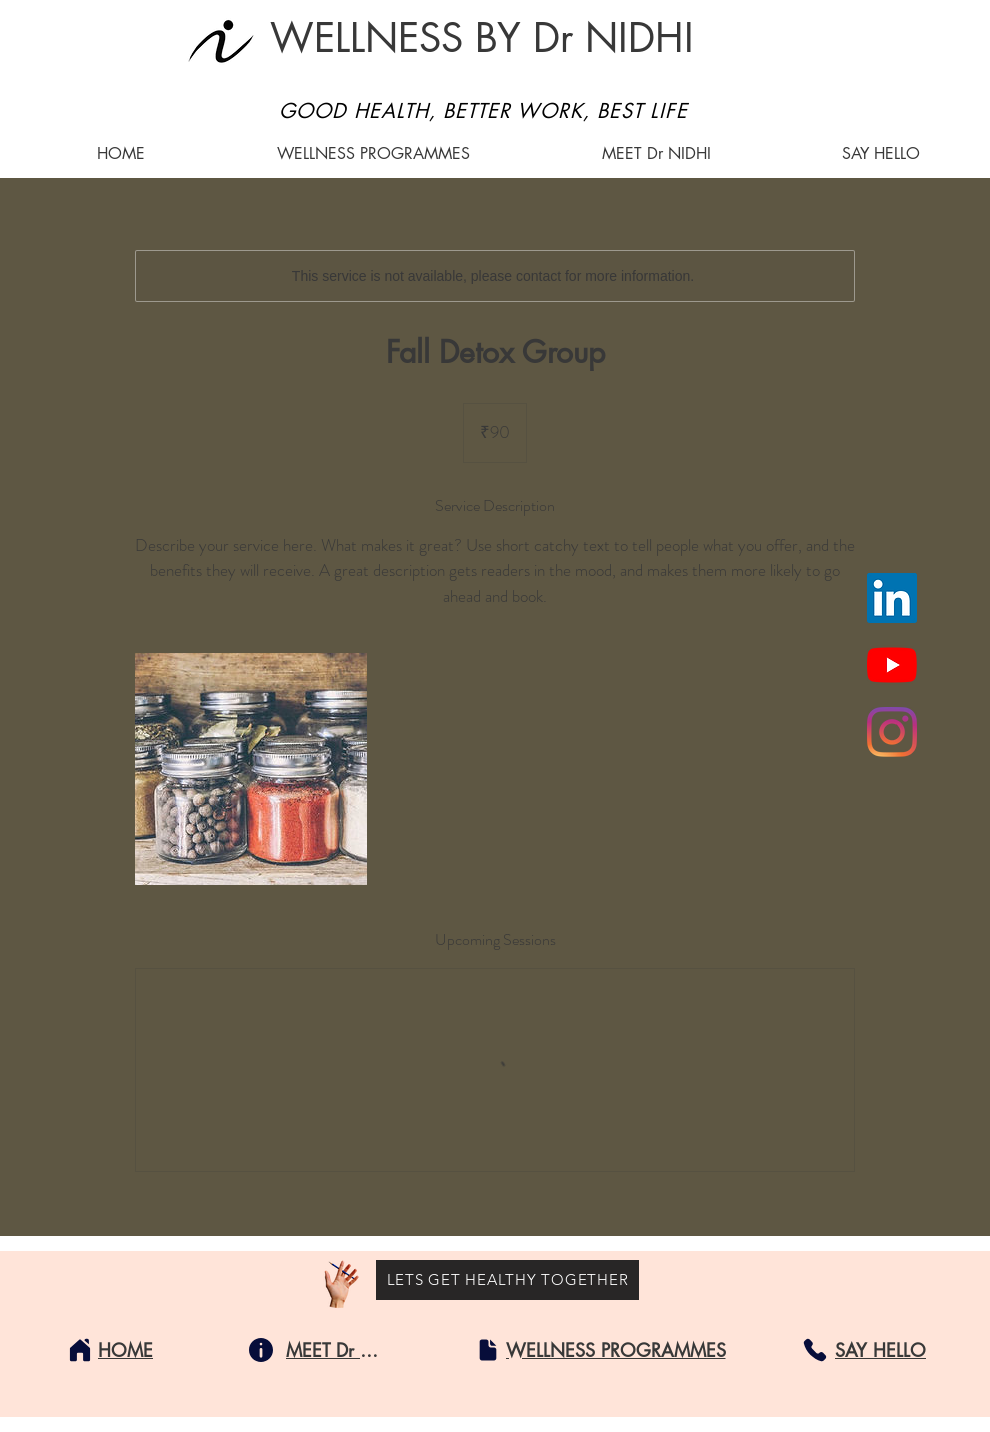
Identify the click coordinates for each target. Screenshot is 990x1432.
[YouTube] (892, 665)
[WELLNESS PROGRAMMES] (615, 1350)
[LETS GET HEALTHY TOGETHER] (507, 1280)
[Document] (488, 1350)
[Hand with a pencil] (341, 1284)
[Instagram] (892, 732)
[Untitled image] (251, 769)
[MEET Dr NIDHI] (336, 1350)
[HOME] (125, 1350)
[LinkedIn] (892, 598)
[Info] (261, 1350)
